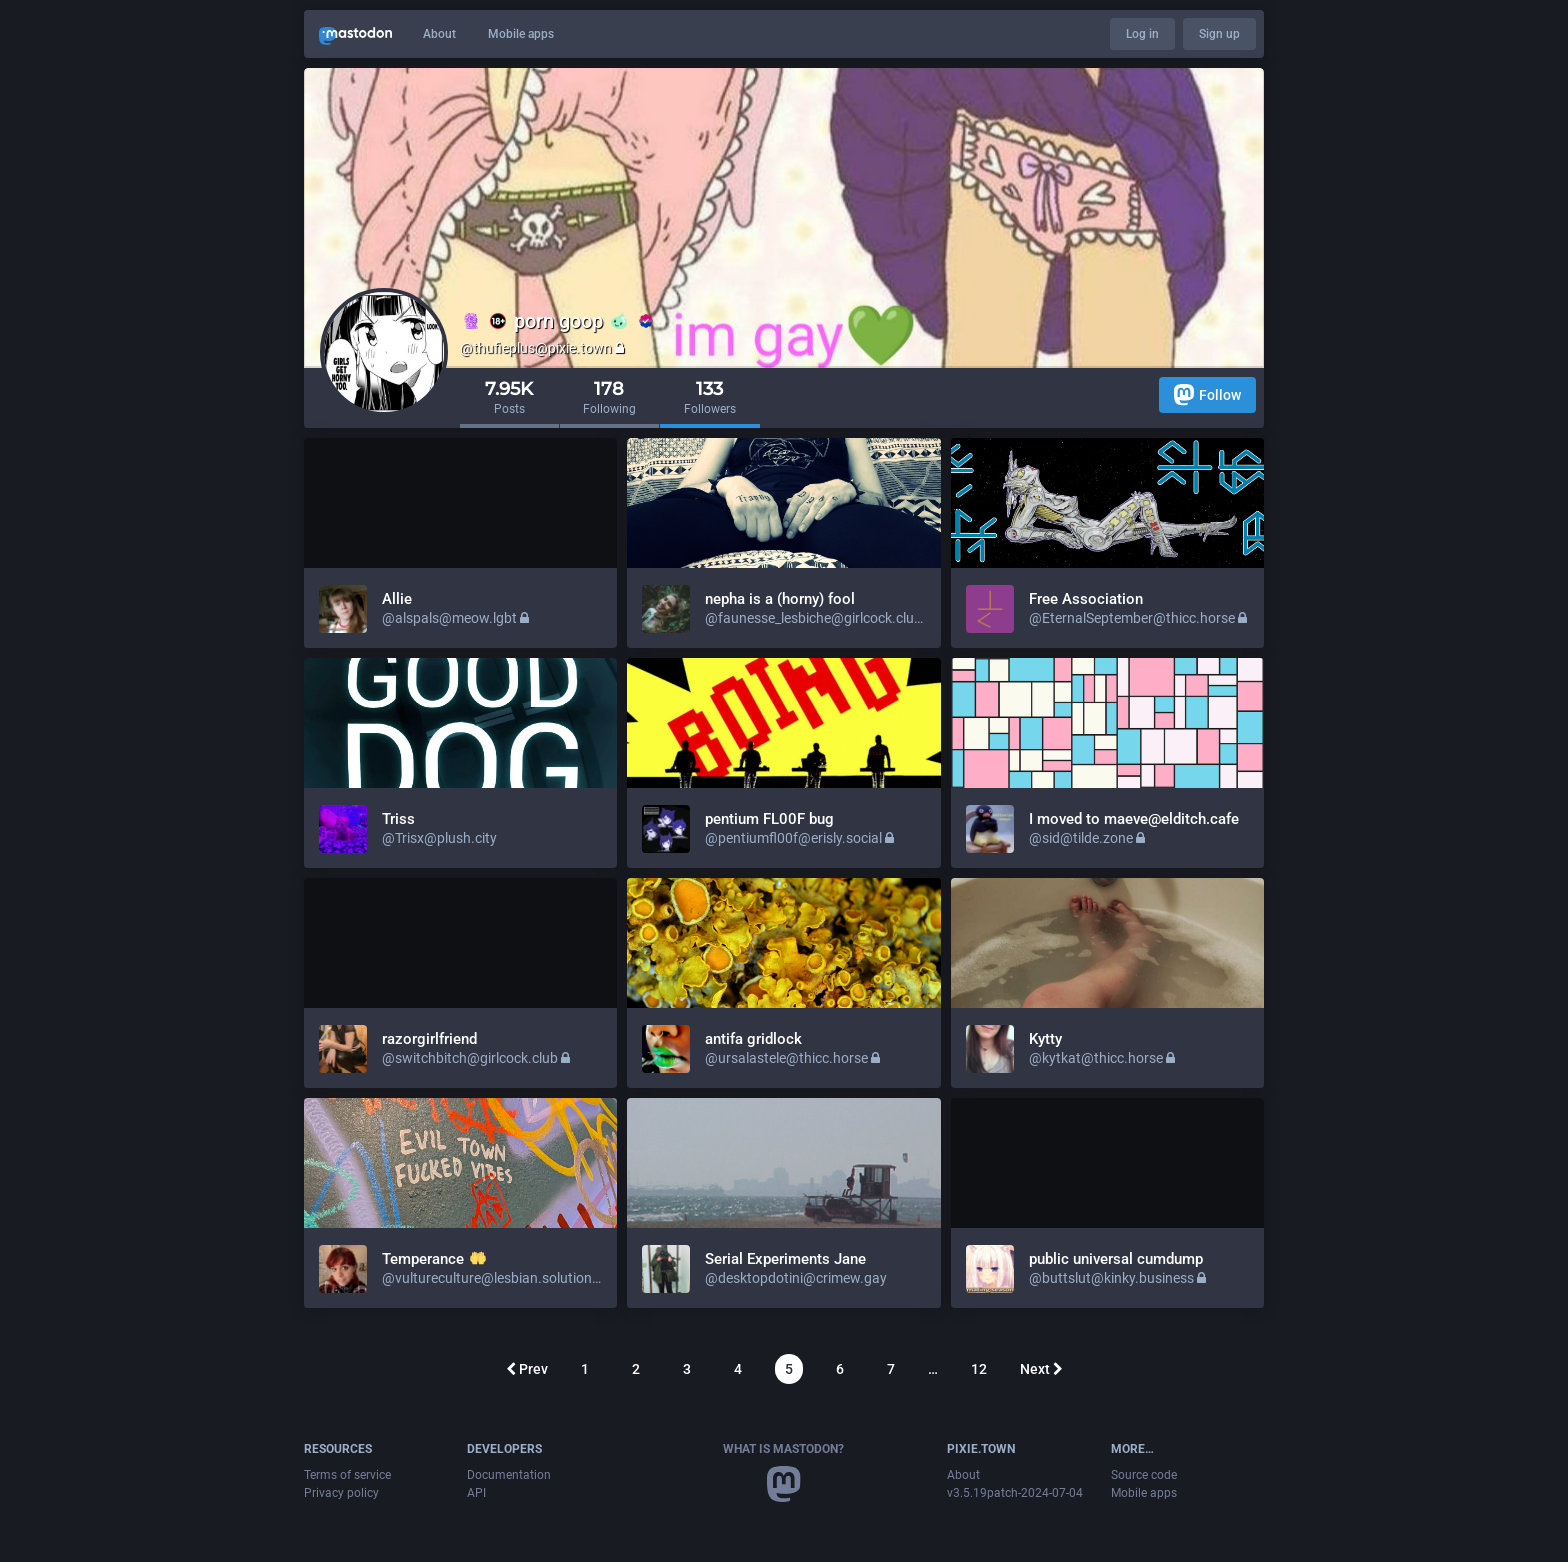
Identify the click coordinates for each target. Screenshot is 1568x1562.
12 (979, 1369)
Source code (1144, 1475)
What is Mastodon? (783, 1449)
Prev (527, 1369)
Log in (1142, 34)
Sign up (1219, 34)
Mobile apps (521, 34)
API (476, 1493)
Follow (1207, 394)
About (439, 34)
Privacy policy (341, 1493)
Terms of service (347, 1475)
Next (1041, 1369)
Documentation (509, 1475)
